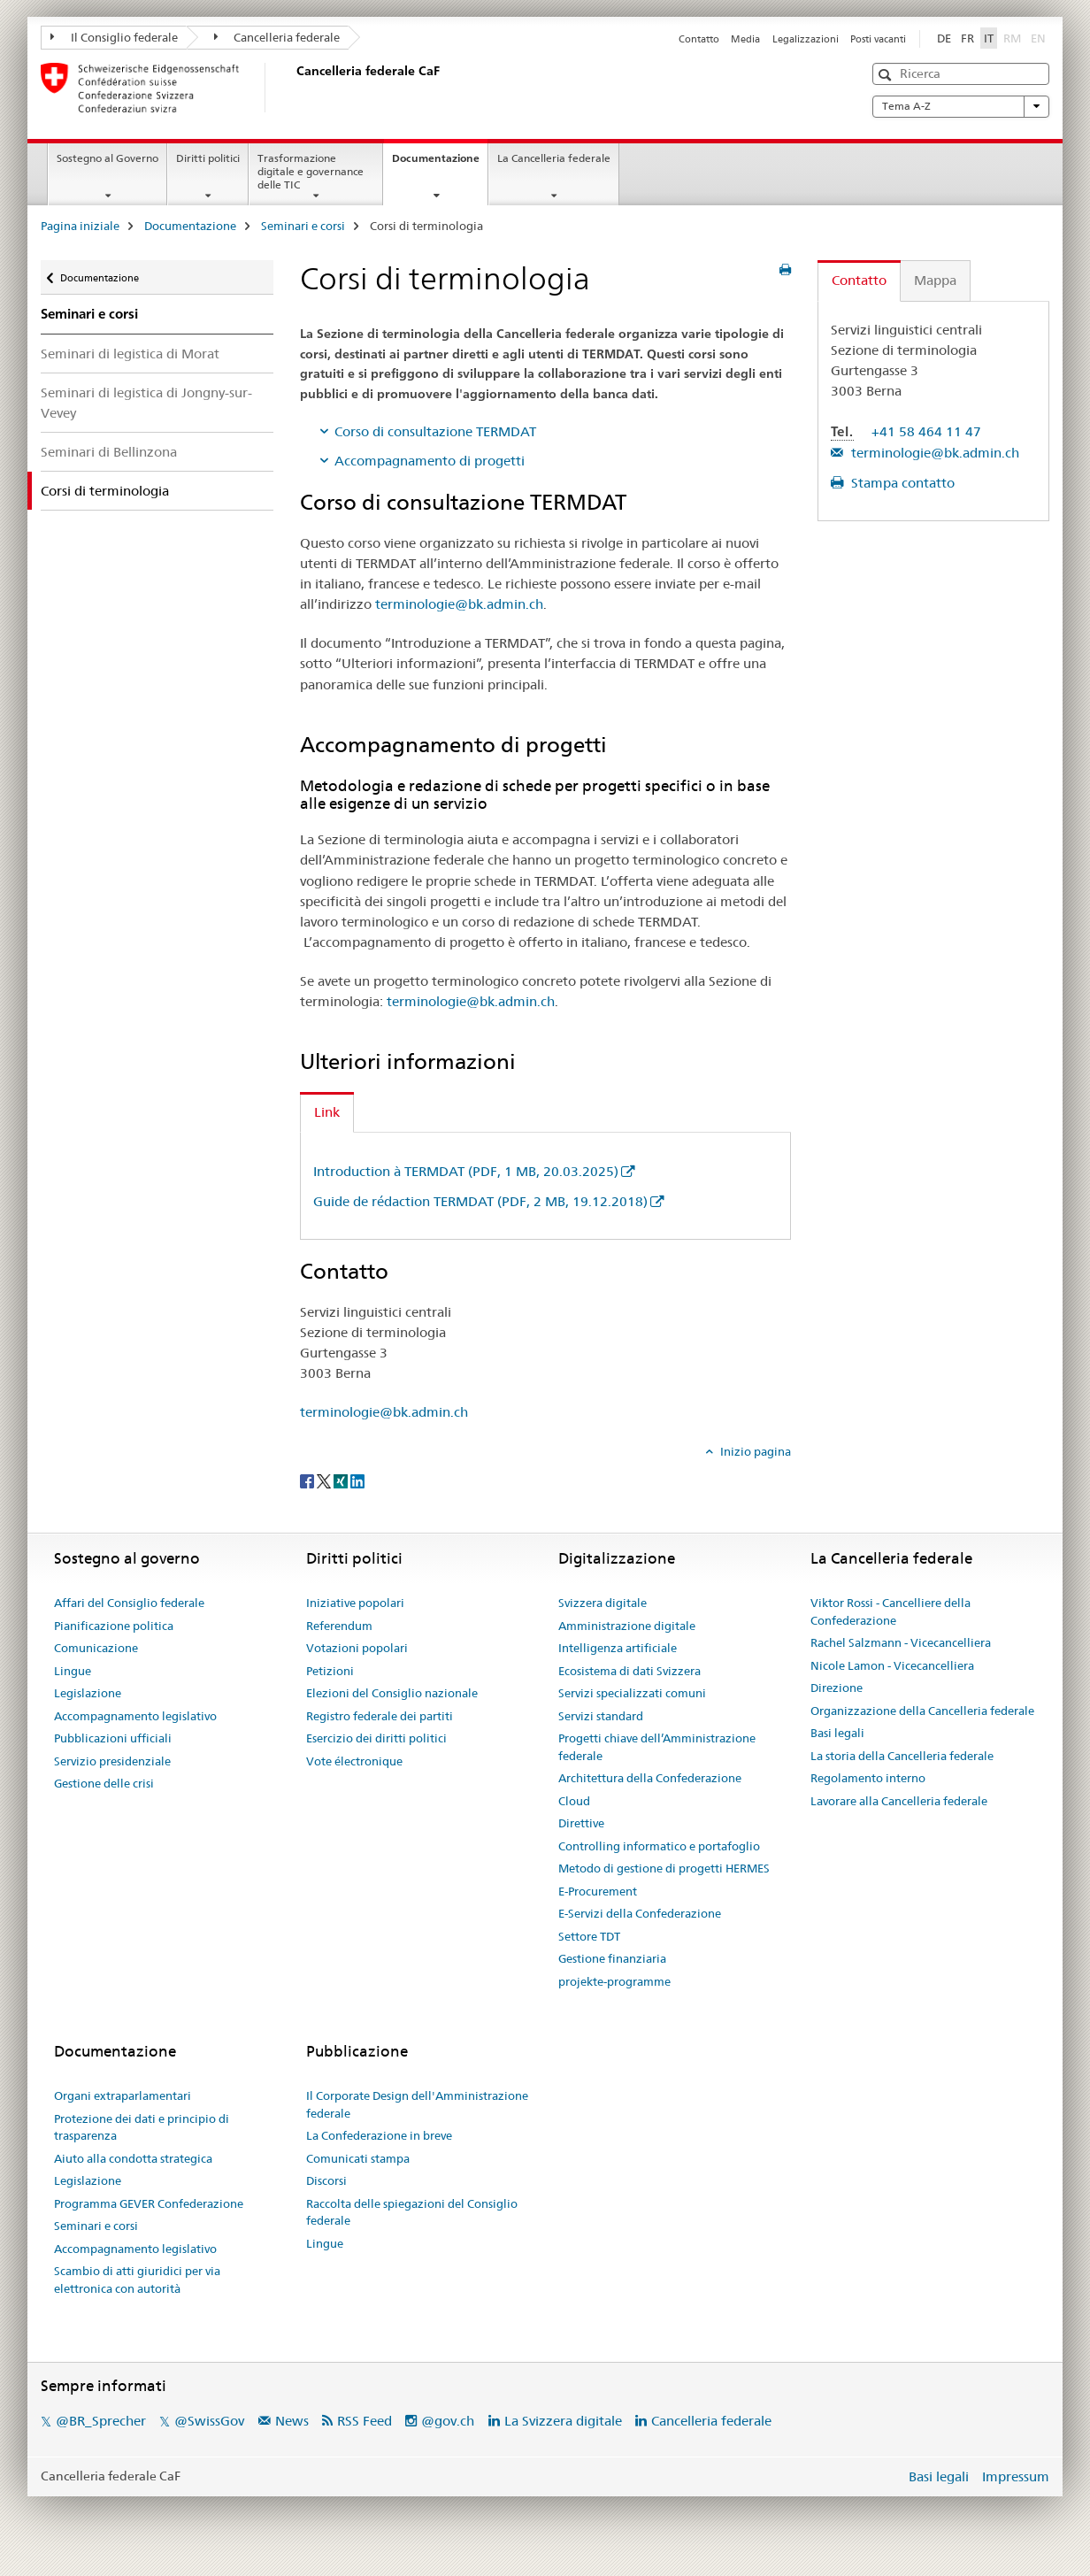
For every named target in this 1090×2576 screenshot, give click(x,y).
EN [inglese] (1040, 37)
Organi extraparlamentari (122, 2095)
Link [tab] (327, 1111)
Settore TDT (589, 1936)
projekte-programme (614, 1981)
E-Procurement (597, 1891)
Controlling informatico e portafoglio (659, 1846)
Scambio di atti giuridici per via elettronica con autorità (137, 2279)
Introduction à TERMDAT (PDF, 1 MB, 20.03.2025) (465, 1171)
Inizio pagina (754, 1451)
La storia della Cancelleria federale (902, 1756)
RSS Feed (364, 2420)
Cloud (574, 1801)
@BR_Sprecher (101, 2420)
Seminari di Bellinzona (109, 451)
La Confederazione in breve (379, 2135)
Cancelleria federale (277, 37)
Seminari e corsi (303, 226)
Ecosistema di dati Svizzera (629, 1671)
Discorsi (326, 2180)
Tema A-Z (961, 106)
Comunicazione (96, 1648)
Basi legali (837, 1733)
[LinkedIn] (357, 1480)
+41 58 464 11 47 (926, 431)
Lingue (72, 1671)
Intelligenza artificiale (617, 1648)
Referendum (339, 1626)
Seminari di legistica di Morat (130, 353)
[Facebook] (308, 1480)
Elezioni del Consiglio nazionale (392, 1693)
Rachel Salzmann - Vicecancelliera (900, 1642)
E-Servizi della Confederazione (639, 1913)
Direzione (836, 1687)
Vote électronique (354, 1761)
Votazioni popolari (357, 1648)
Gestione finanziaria (612, 1958)
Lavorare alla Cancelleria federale (898, 1801)
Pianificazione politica (113, 1626)
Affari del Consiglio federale (129, 1603)
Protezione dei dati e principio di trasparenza (141, 2127)
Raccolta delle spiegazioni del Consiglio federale (412, 2212)
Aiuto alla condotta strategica (133, 2158)
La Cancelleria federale (553, 158)
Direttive (581, 1823)
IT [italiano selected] (989, 38)
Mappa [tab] (935, 280)
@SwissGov (209, 2420)
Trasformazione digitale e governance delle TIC (310, 171)
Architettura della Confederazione (649, 1778)
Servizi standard (600, 1716)
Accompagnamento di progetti (429, 460)
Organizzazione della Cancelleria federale (922, 1710)
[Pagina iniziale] (293, 87)
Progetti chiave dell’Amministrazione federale (657, 1747)
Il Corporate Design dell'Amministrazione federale (417, 2104)
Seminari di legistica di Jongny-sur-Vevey (146, 402)
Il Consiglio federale (114, 37)
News (292, 2420)
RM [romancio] (1014, 37)
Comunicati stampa (358, 2158)
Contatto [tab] (859, 280)
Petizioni (330, 1671)
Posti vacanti (878, 39)
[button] (887, 75)
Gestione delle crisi (104, 1783)
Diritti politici (208, 158)
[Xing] (342, 1480)
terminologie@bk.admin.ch (459, 604)
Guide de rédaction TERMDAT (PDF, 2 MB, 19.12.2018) (480, 1201)
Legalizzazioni (805, 39)
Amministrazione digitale (626, 1626)
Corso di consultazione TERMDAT (435, 431)
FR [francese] (967, 38)
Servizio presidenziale (112, 1761)
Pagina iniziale (80, 226)
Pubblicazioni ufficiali (113, 1738)
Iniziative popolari (355, 1603)
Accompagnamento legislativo (135, 1716)
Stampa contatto (901, 482)
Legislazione (87, 1693)
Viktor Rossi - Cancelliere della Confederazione (890, 1611)
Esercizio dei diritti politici (376, 1738)
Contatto (699, 39)
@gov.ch (447, 2420)
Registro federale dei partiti (379, 1716)
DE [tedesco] (944, 38)
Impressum (1015, 2476)
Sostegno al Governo (107, 158)
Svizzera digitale (602, 1603)
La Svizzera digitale (563, 2420)
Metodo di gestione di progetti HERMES (664, 1868)
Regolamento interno (867, 1778)
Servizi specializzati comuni (632, 1693)
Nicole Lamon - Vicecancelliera (892, 1665)
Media (745, 39)
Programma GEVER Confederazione (148, 2203)
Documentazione (439, 163)
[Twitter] (325, 1480)
